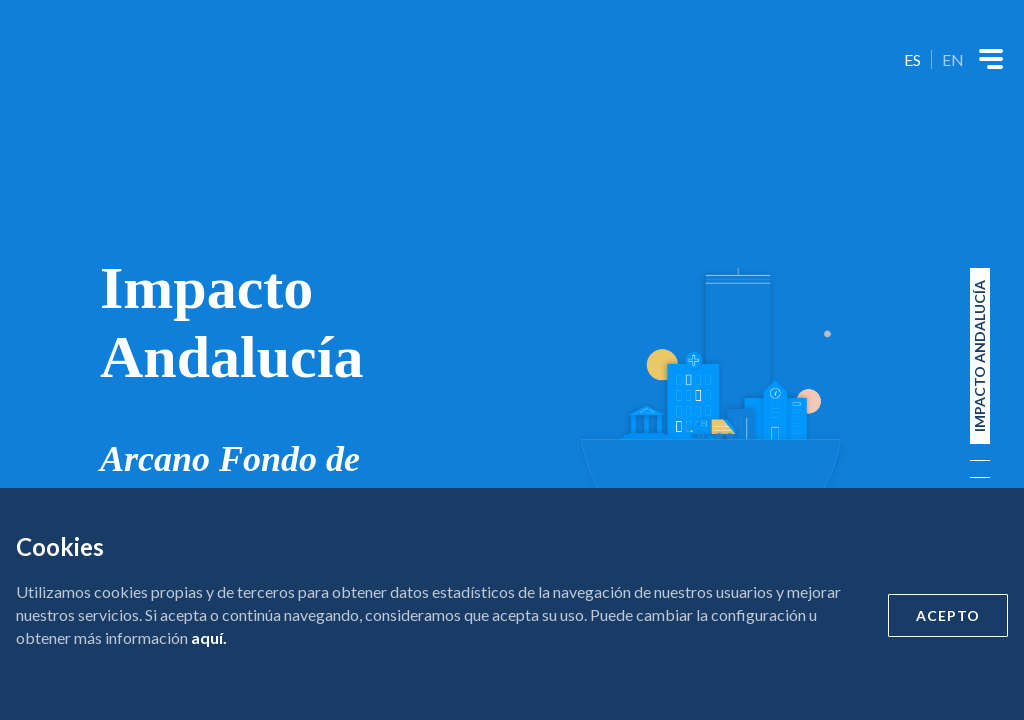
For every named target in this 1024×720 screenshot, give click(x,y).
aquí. (209, 637)
